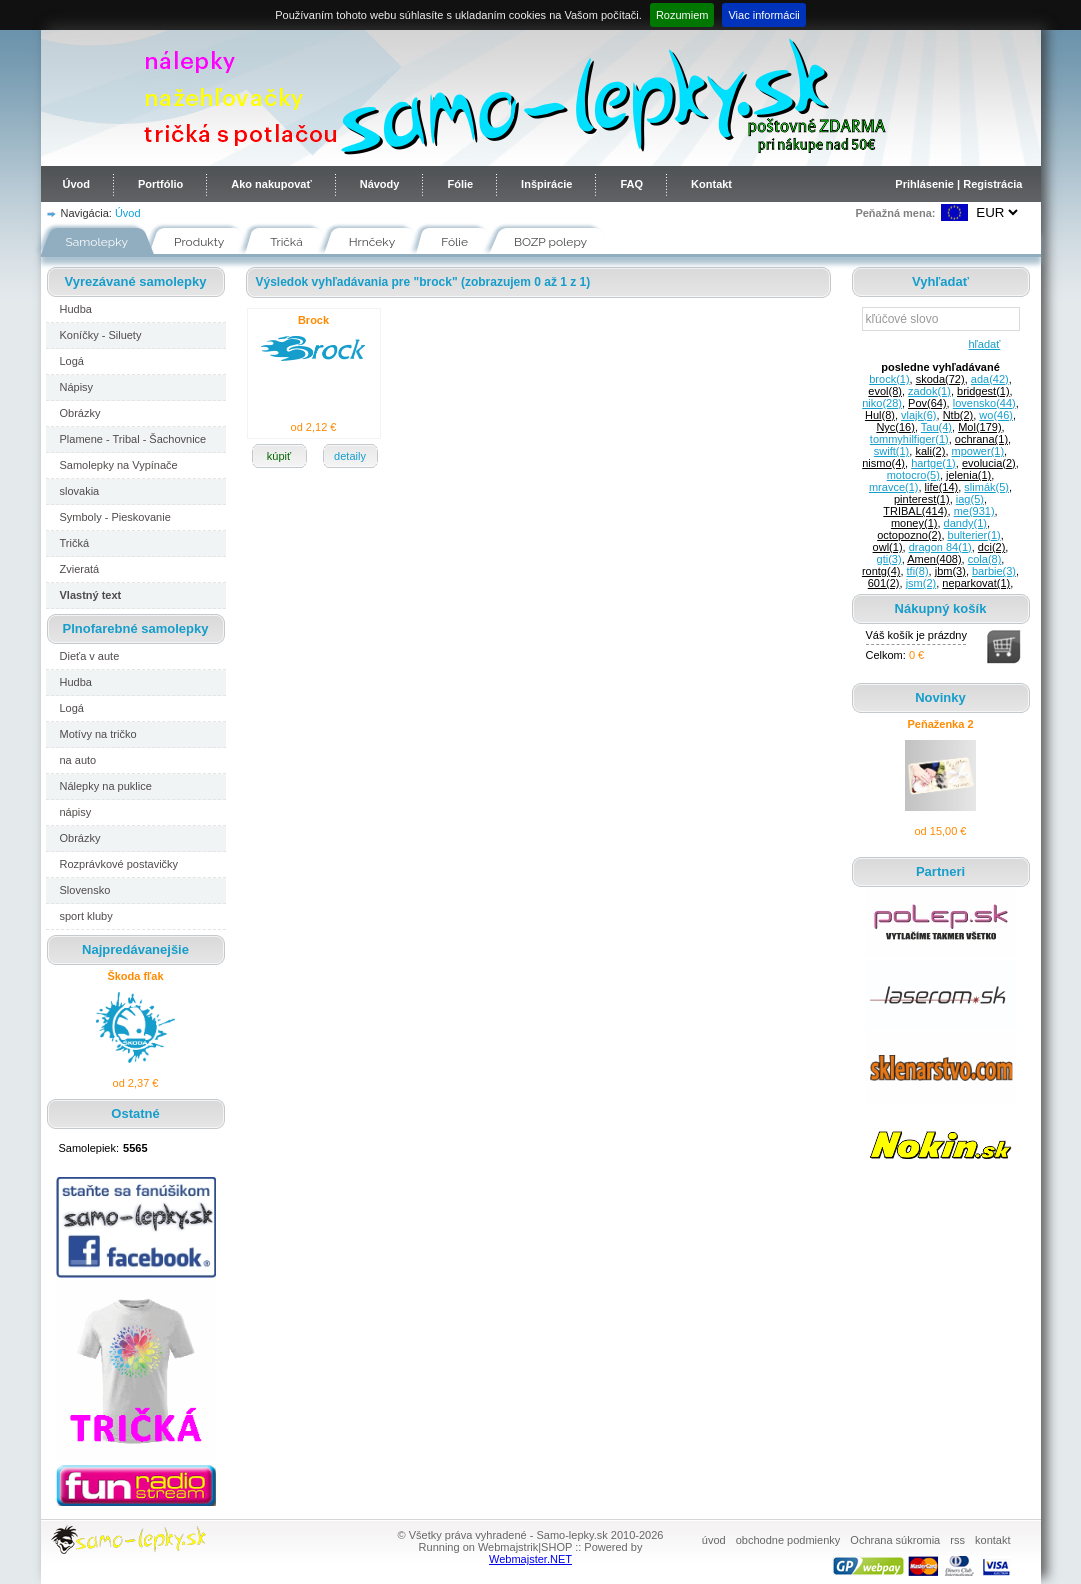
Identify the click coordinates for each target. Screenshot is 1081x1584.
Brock (313, 320)
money (914, 523)
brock (889, 379)
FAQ (631, 184)
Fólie (460, 184)
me (974, 511)
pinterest (922, 499)
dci (992, 547)
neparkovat (976, 583)
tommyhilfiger (909, 439)
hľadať (981, 344)
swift (891, 451)
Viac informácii (763, 15)
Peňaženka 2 (940, 724)
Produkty (199, 242)
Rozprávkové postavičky (119, 864)
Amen (934, 559)
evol (885, 391)
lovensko (984, 403)
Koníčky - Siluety (101, 335)
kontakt (992, 1540)
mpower (978, 451)
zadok (929, 391)
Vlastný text (91, 595)
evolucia (989, 463)
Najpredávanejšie (135, 949)
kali (930, 451)
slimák (986, 487)
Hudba (76, 309)
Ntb (958, 415)
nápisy (76, 812)
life (942, 487)
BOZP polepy (550, 242)
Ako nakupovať (271, 184)
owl (888, 547)
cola (985, 559)
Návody (380, 184)
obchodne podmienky (788, 1540)
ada (990, 379)
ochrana (981, 439)
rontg (881, 571)
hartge (933, 463)
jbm (950, 571)
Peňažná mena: (895, 213)
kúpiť (279, 456)
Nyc (895, 427)
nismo (883, 463)
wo (996, 415)
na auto (78, 760)
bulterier (974, 535)
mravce (894, 487)
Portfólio (160, 184)
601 (884, 583)
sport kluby (86, 916)
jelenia (968, 475)
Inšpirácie (546, 184)
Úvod (77, 184)
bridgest (983, 391)
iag (970, 499)
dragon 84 (940, 547)
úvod (714, 1540)
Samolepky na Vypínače (119, 465)
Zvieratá (80, 569)
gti (889, 559)
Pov (927, 403)
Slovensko (85, 890)
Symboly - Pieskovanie (115, 517)
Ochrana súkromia (895, 1540)
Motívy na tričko (98, 734)
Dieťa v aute (90, 656)
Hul (880, 415)
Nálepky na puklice (106, 786)
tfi (918, 571)
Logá (72, 361)
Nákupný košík (941, 608)
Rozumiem (682, 15)
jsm (921, 583)
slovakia (80, 491)
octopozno (909, 535)
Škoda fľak (135, 976)
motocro (913, 475)
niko (882, 403)
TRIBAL (915, 511)
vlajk (918, 415)
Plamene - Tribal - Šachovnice (133, 439)
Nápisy (77, 387)
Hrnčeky (372, 242)
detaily (350, 456)
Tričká (286, 242)
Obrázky (80, 413)
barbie (994, 571)
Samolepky (97, 242)
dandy (965, 523)
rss (957, 1540)
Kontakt (711, 184)
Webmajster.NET (530, 1559)
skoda (940, 379)
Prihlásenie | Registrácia (958, 184)
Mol (979, 427)
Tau (936, 427)
